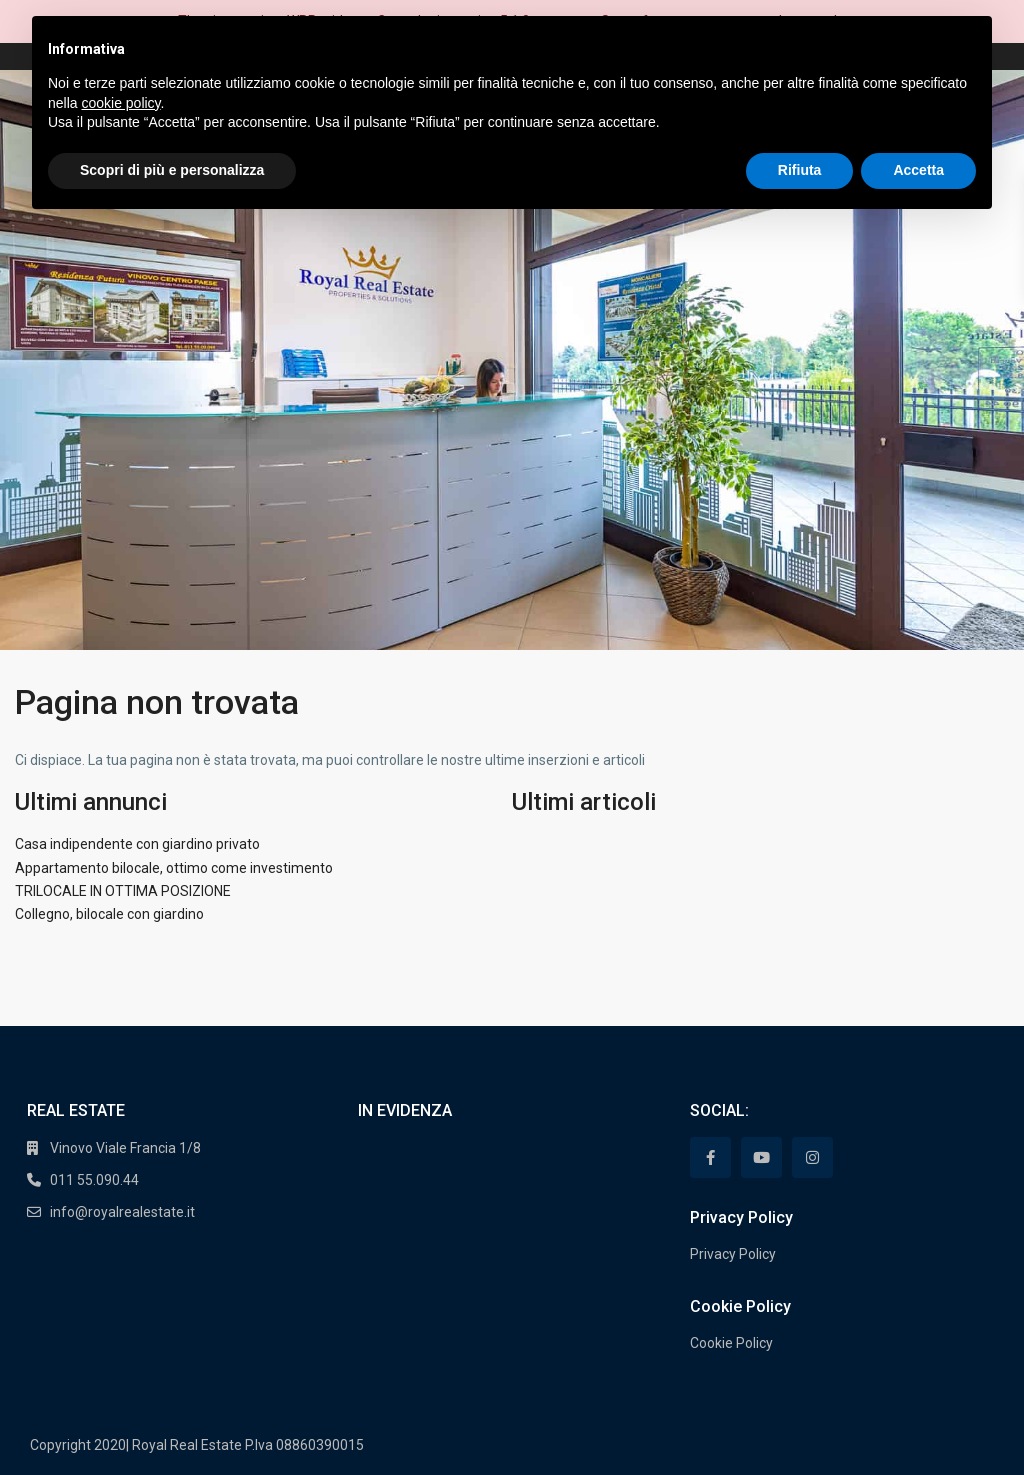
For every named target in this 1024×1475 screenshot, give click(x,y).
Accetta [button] (918, 170)
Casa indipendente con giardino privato (137, 844)
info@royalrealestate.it (122, 1212)
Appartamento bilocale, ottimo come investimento (174, 868)
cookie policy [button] (120, 103)
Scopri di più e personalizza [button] (172, 170)
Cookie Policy (731, 1343)
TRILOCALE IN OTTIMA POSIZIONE (123, 891)
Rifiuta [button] (800, 170)
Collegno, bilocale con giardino (109, 914)
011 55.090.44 (94, 1180)
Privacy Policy (733, 1254)
